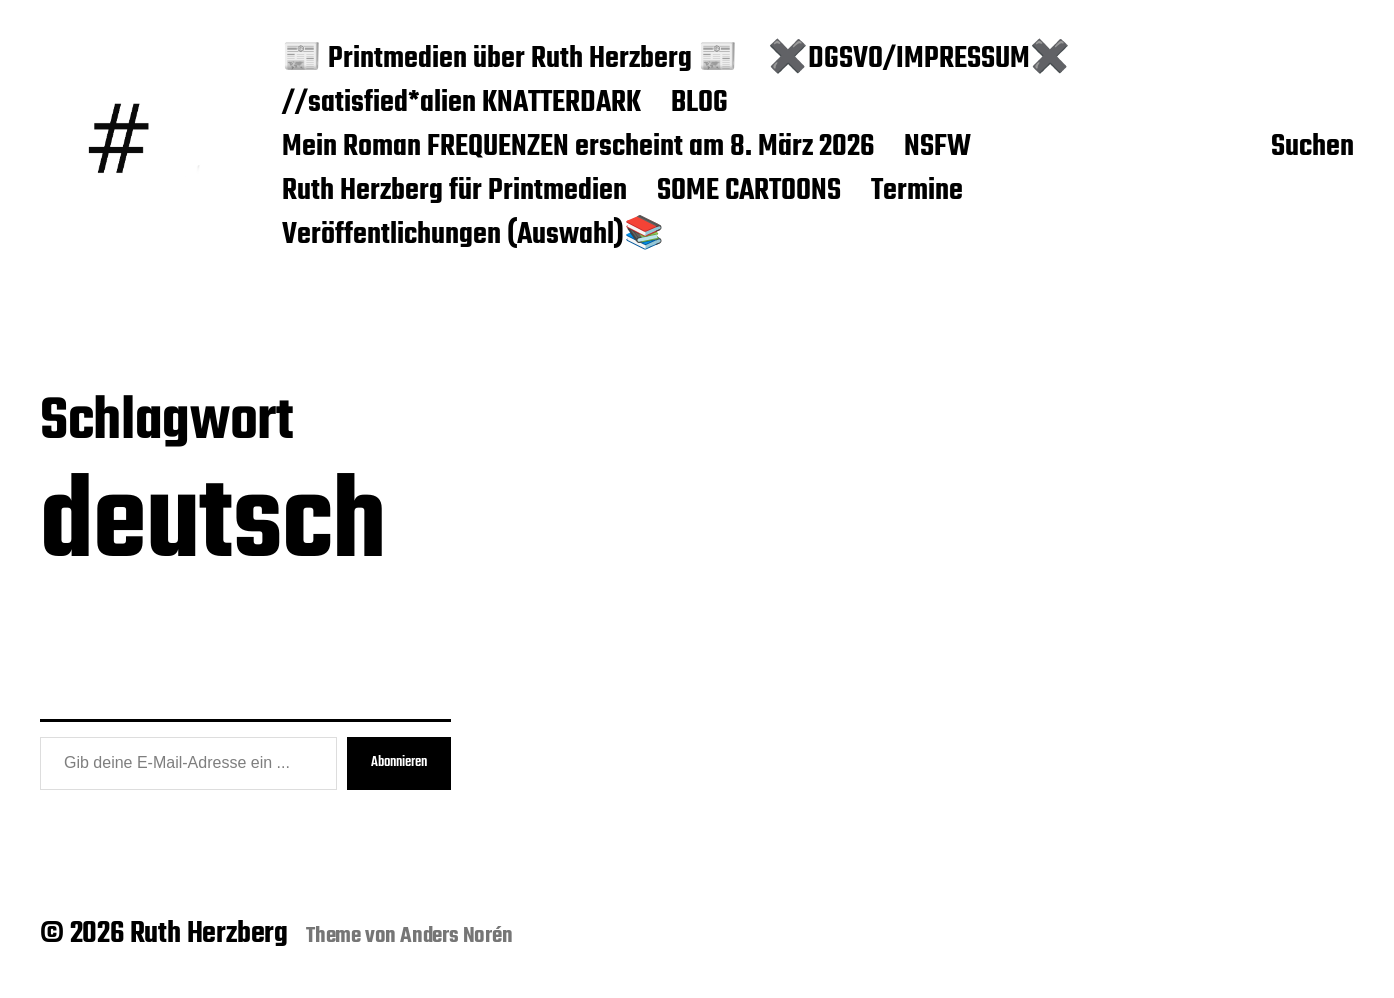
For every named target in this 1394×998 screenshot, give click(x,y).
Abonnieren (399, 762)
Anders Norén (456, 936)
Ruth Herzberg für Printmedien (454, 192)
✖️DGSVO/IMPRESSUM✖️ (919, 60)
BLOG (699, 104)
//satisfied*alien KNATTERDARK (461, 104)
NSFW (937, 148)
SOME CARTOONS (749, 192)
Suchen (1312, 148)
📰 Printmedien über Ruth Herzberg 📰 (510, 60)
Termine (917, 192)
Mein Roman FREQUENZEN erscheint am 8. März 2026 (578, 148)
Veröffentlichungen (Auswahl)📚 (473, 236)
